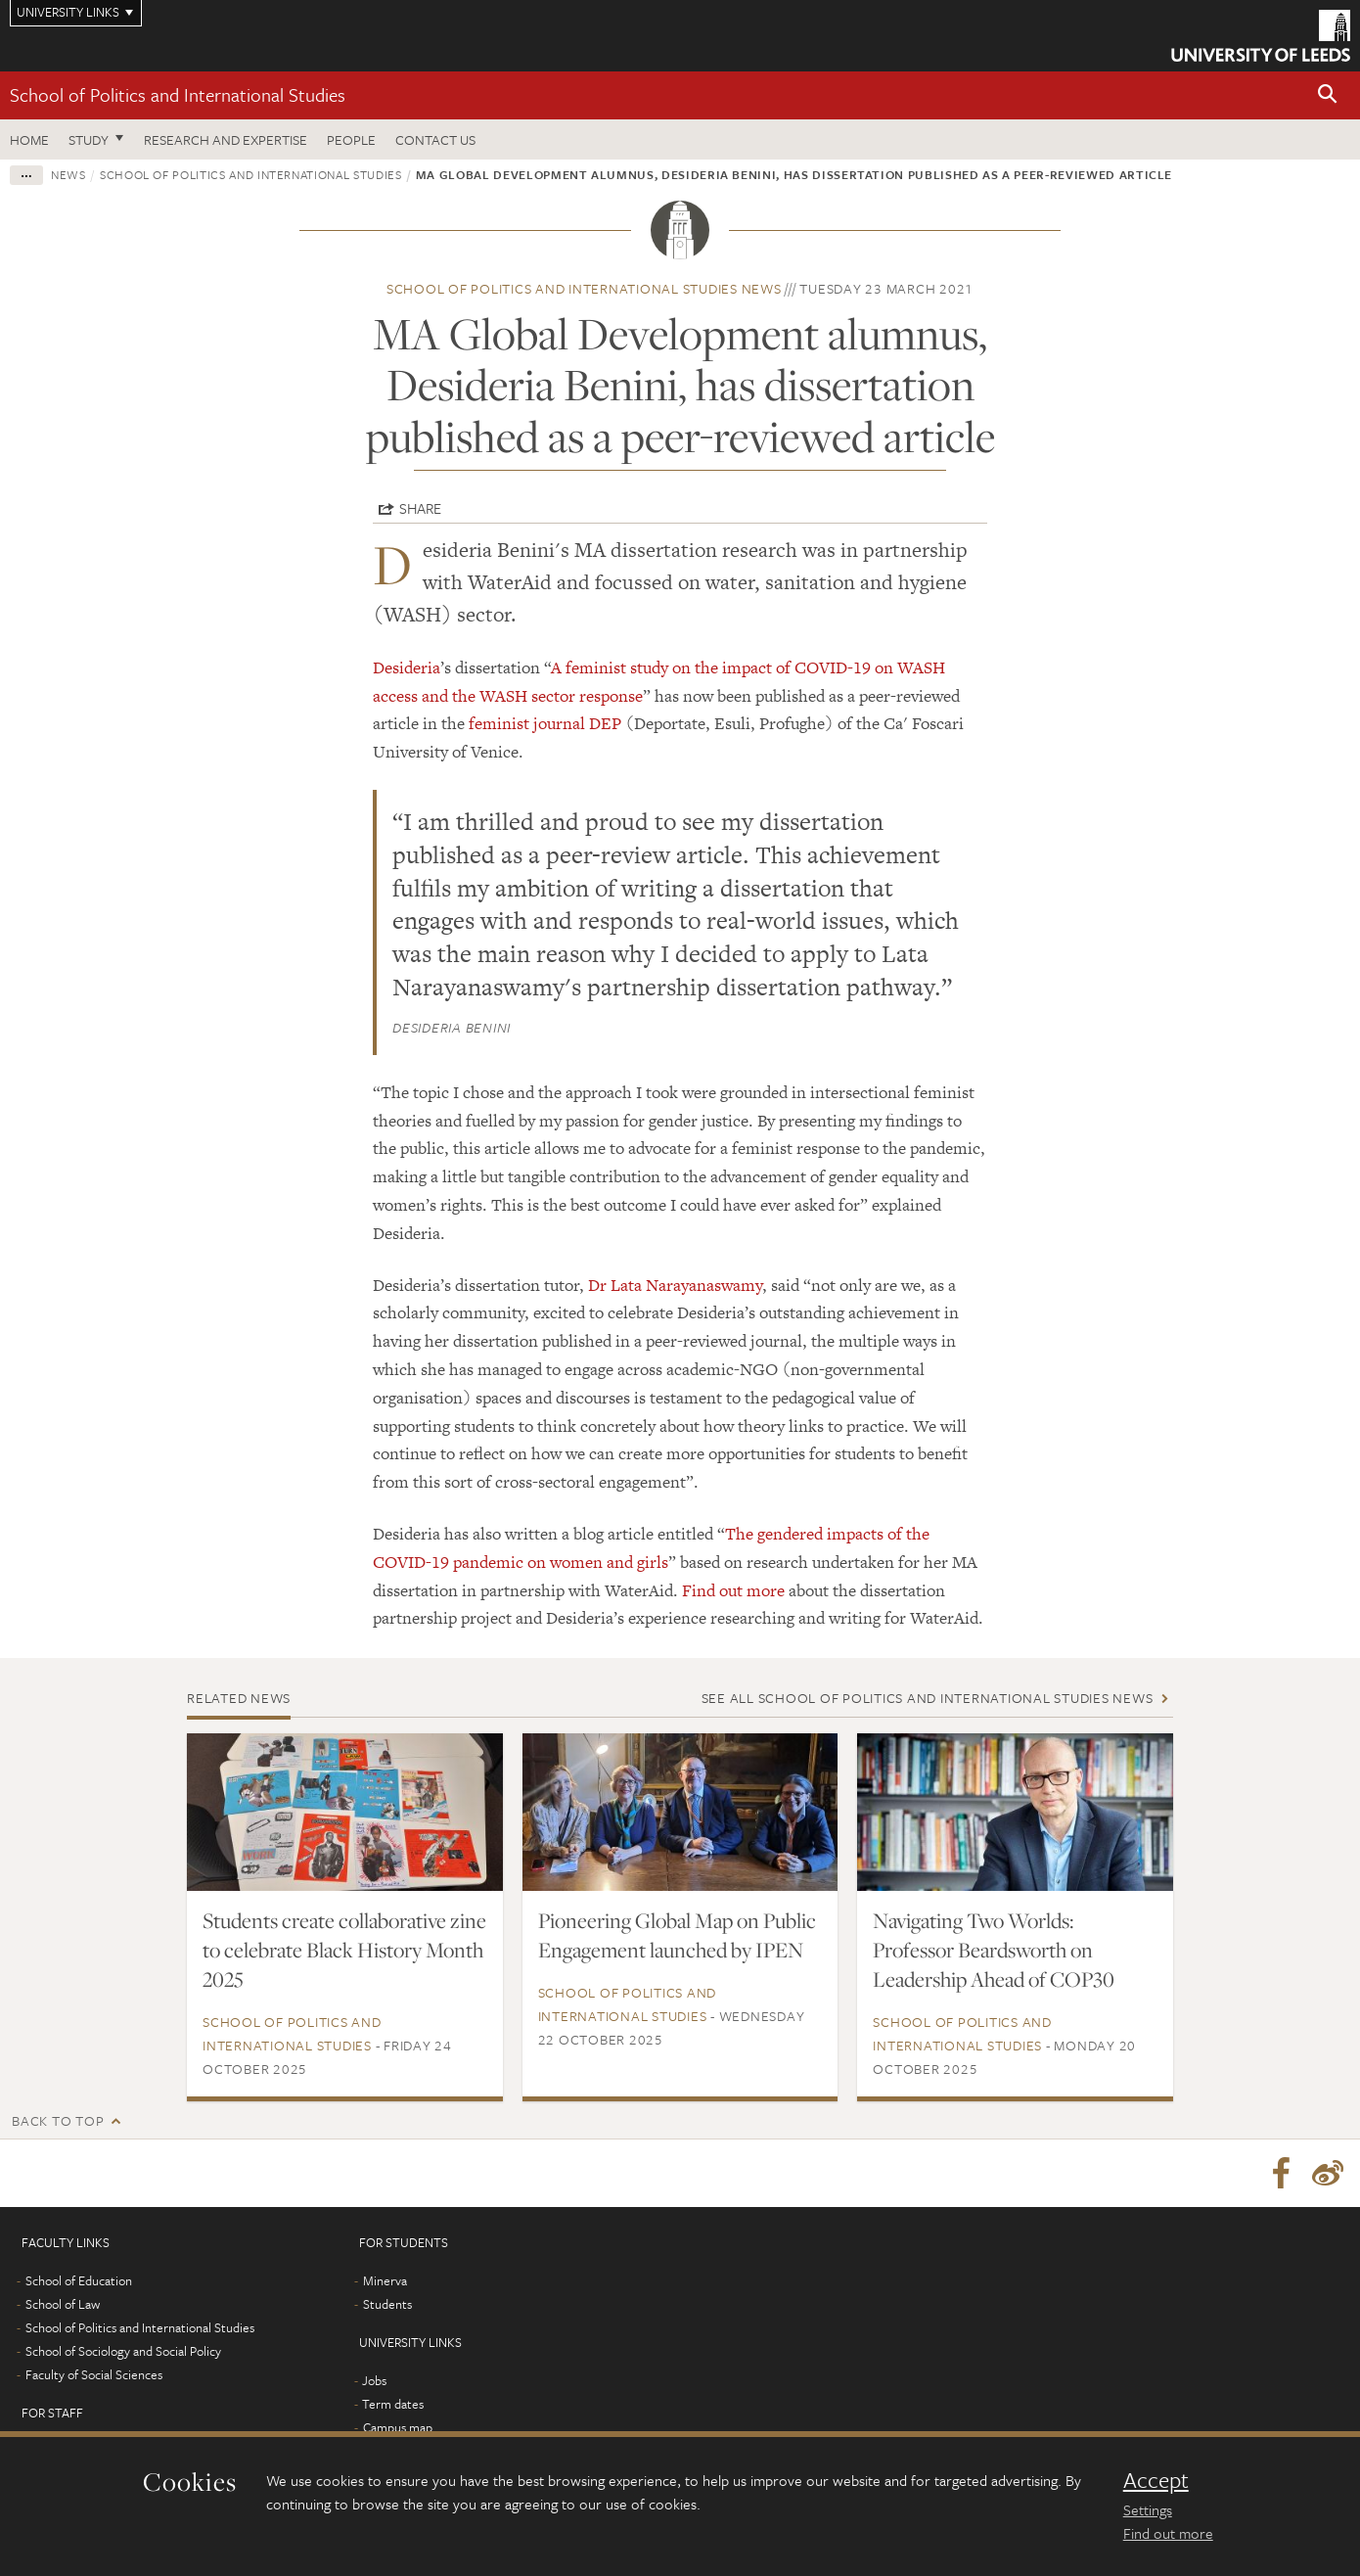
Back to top (58, 2120)
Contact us (435, 139)
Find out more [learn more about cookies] (1168, 2533)
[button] (1327, 95)
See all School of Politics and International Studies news (928, 1697)
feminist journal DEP (545, 723)
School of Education (78, 2281)
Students (387, 2305)
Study (88, 139)
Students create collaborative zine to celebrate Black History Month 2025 (344, 1950)
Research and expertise (225, 139)
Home (29, 139)
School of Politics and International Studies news (584, 288)
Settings (1147, 2509)
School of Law (62, 2305)
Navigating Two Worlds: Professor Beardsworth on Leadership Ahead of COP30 (993, 1950)
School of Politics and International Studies (177, 94)
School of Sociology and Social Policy (123, 2352)
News (68, 174)
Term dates (393, 2405)
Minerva (385, 2281)
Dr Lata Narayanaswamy (675, 1285)
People (351, 139)
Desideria (406, 667)
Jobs (374, 2381)
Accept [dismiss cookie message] (1156, 2480)
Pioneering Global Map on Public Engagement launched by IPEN (677, 1935)
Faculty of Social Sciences (93, 2375)
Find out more (733, 1590)
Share (420, 508)
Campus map (397, 2428)
